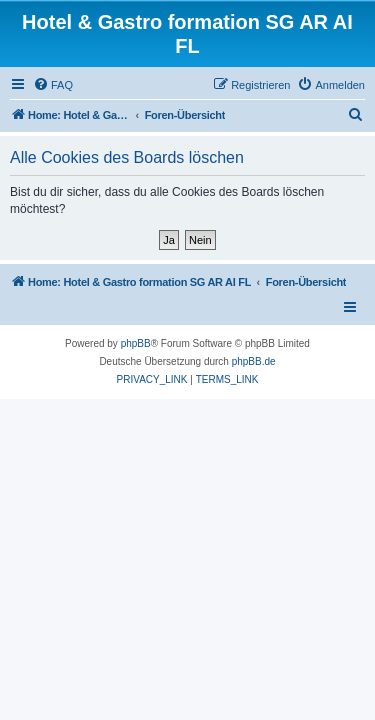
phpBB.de (254, 361)
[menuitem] (53, 85)
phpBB (136, 343)
